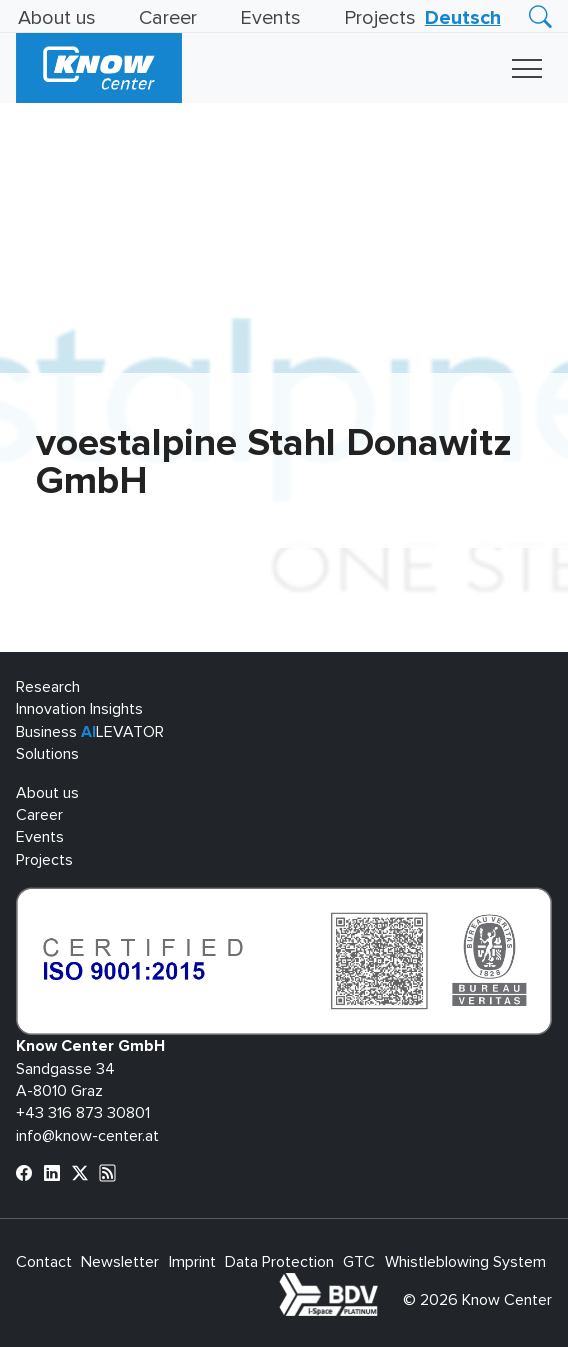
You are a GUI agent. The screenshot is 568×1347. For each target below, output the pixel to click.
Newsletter (120, 1262)
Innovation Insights (79, 709)
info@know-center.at (87, 1136)
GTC (359, 1262)
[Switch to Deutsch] (463, 18)
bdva (382, 1284)
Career (168, 18)
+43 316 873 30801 (83, 1113)
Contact (44, 1262)
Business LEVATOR (90, 732)
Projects (380, 18)
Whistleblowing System (465, 1262)
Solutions (47, 754)
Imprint (192, 1262)
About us (57, 18)
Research (48, 687)
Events (270, 18)
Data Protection (279, 1262)
